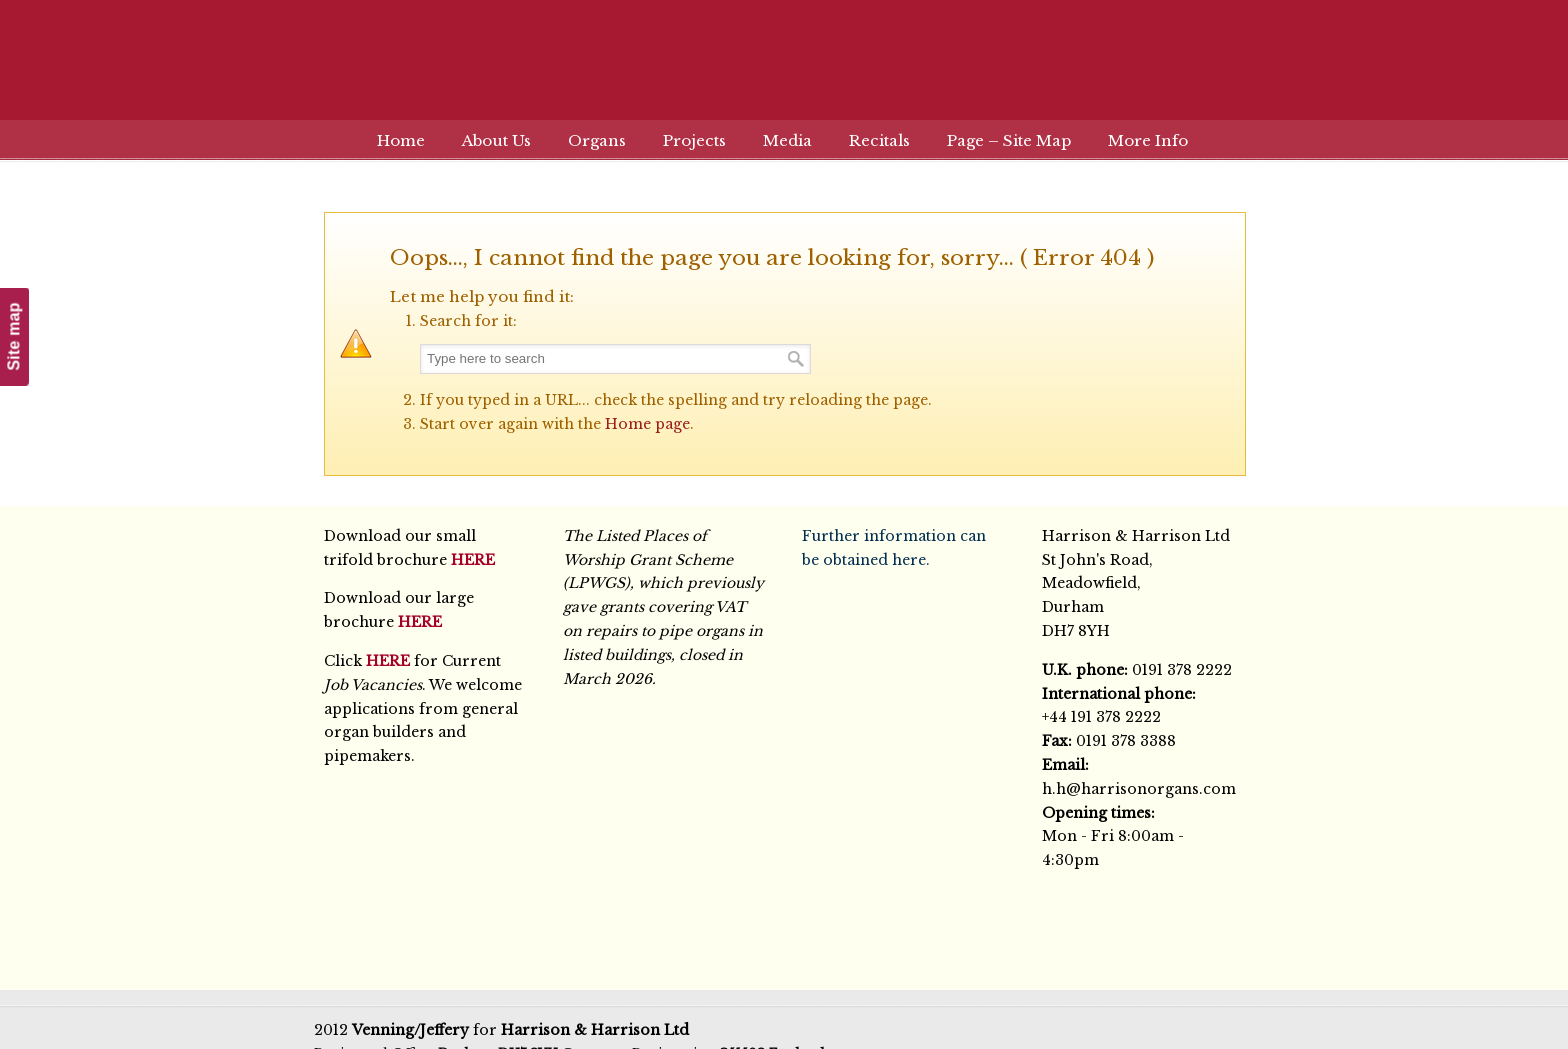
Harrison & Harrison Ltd (784, 72)
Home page (647, 424)
